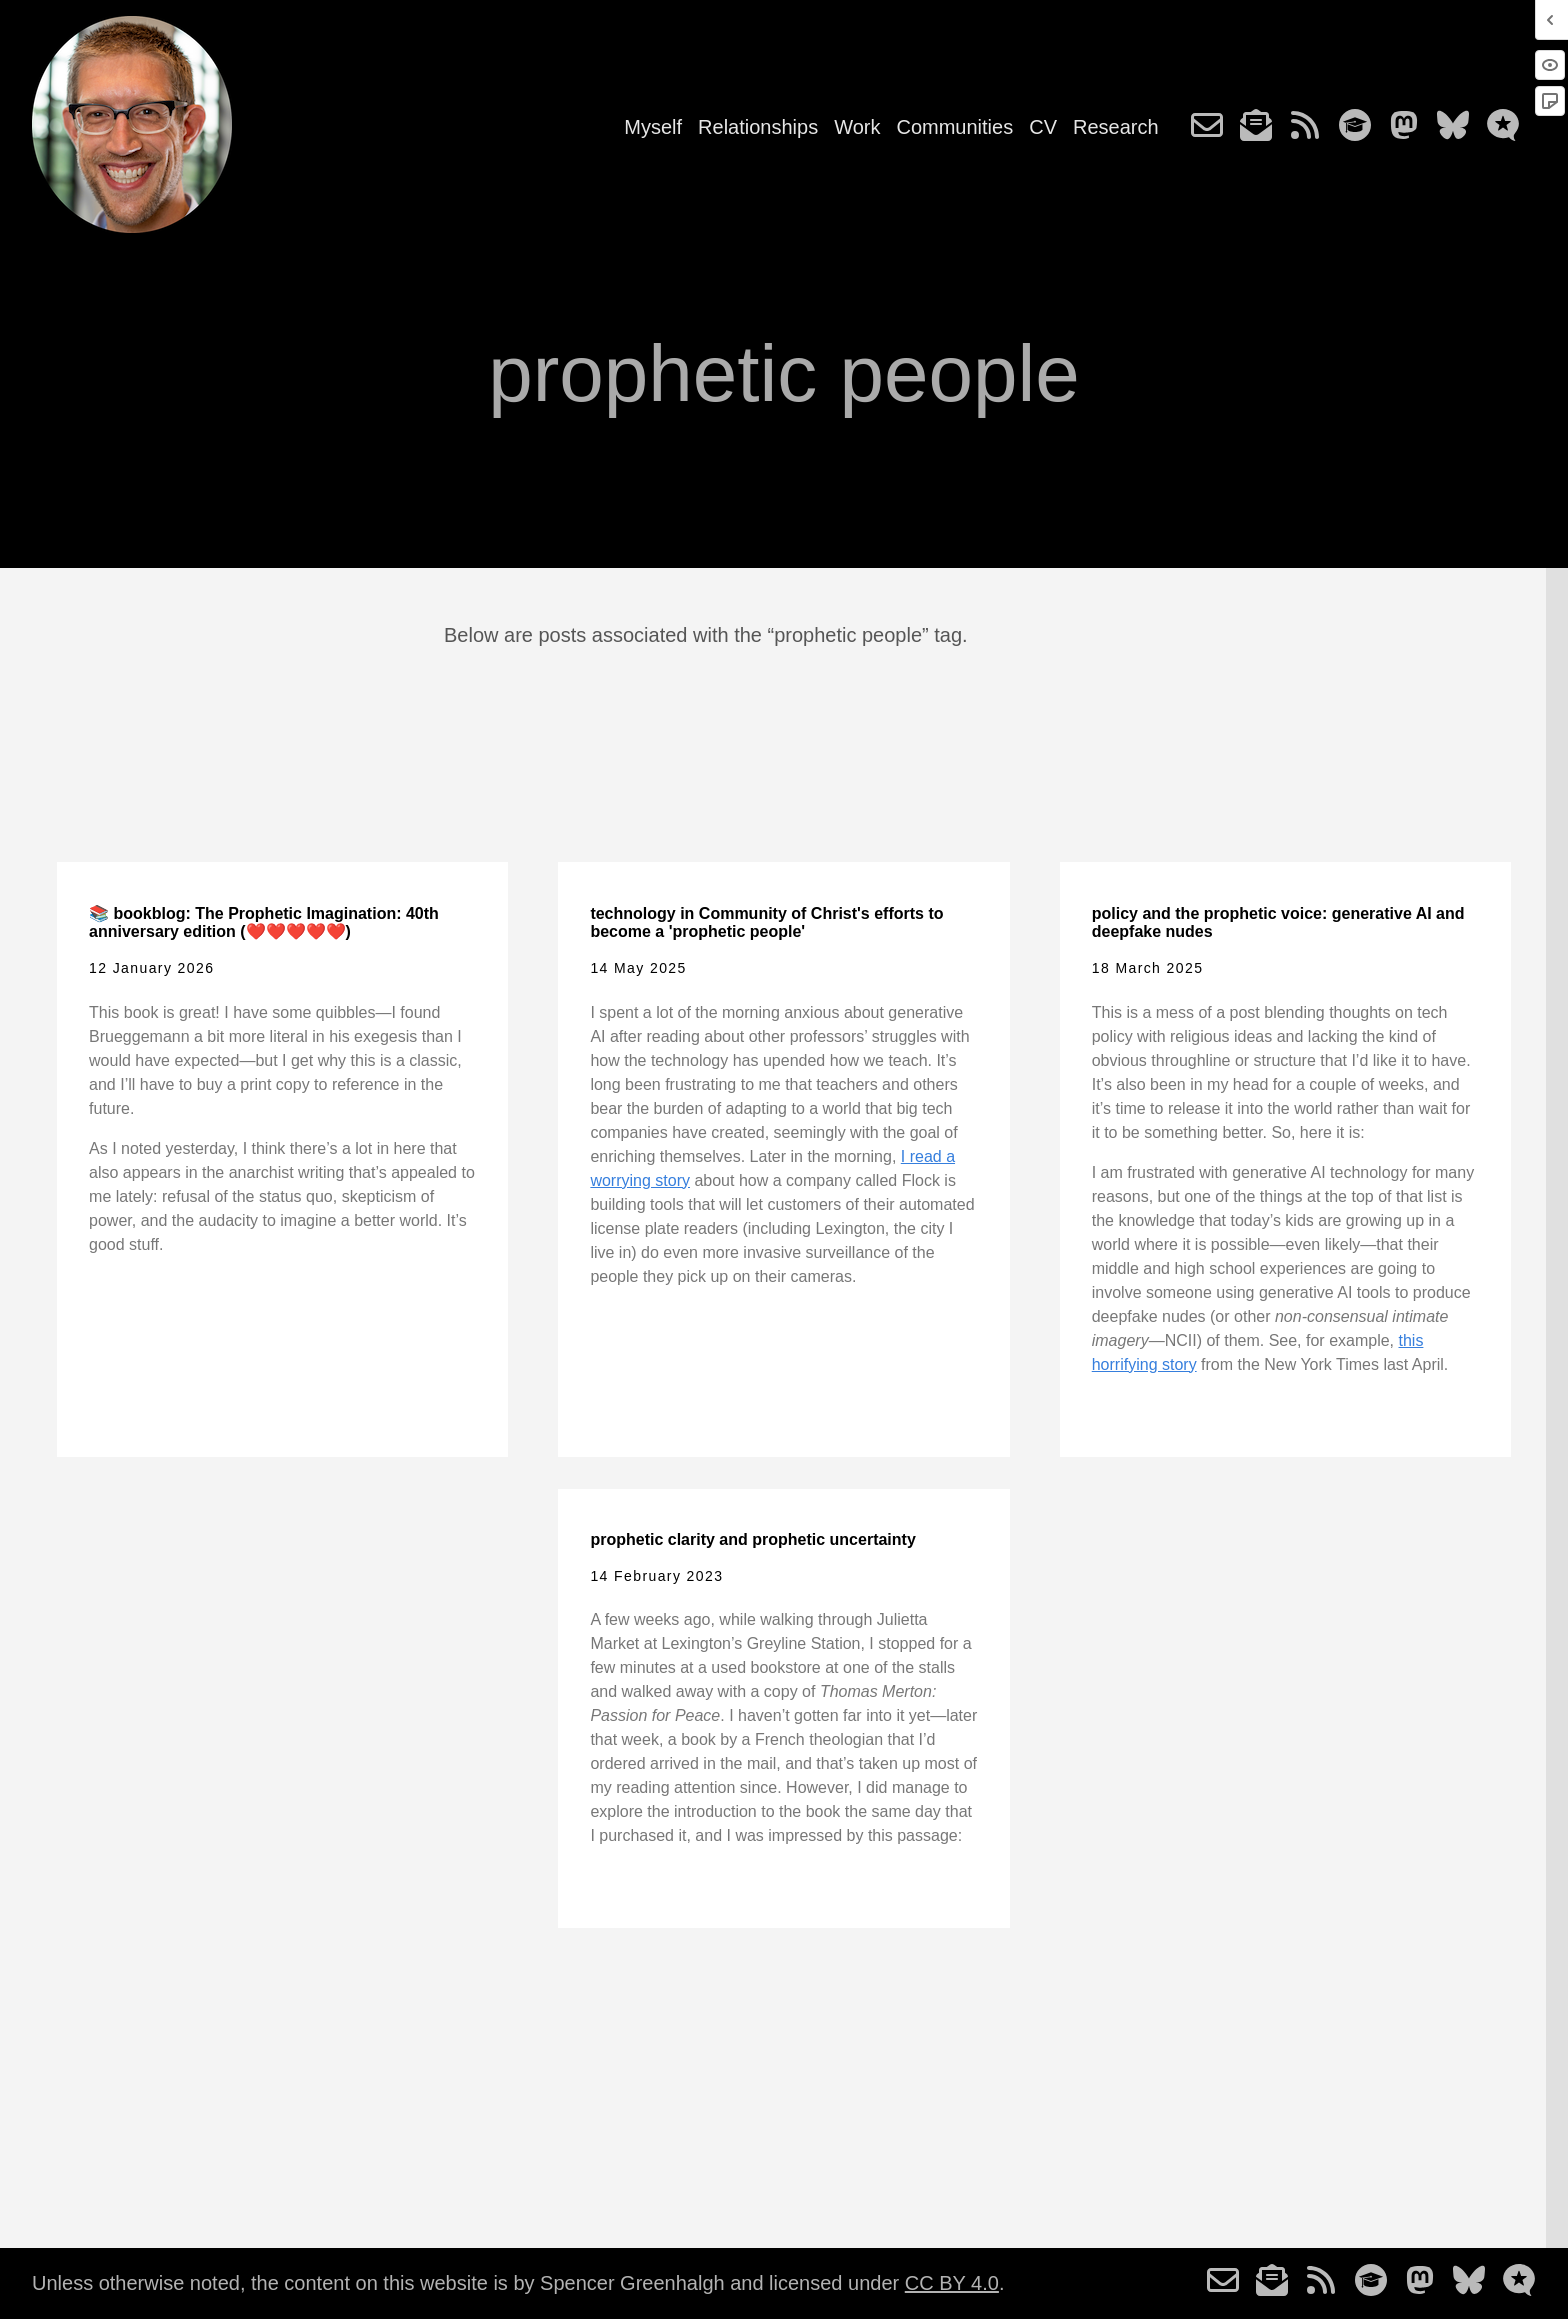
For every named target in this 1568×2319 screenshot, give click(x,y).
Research (1116, 127)
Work (857, 127)
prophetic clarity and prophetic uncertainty (752, 1539)
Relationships (758, 127)
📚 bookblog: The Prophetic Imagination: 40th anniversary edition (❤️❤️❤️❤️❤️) (264, 922)
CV (1043, 127)
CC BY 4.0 (952, 2283)
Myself (653, 127)
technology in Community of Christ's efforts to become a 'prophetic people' (766, 922)
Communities (954, 127)
